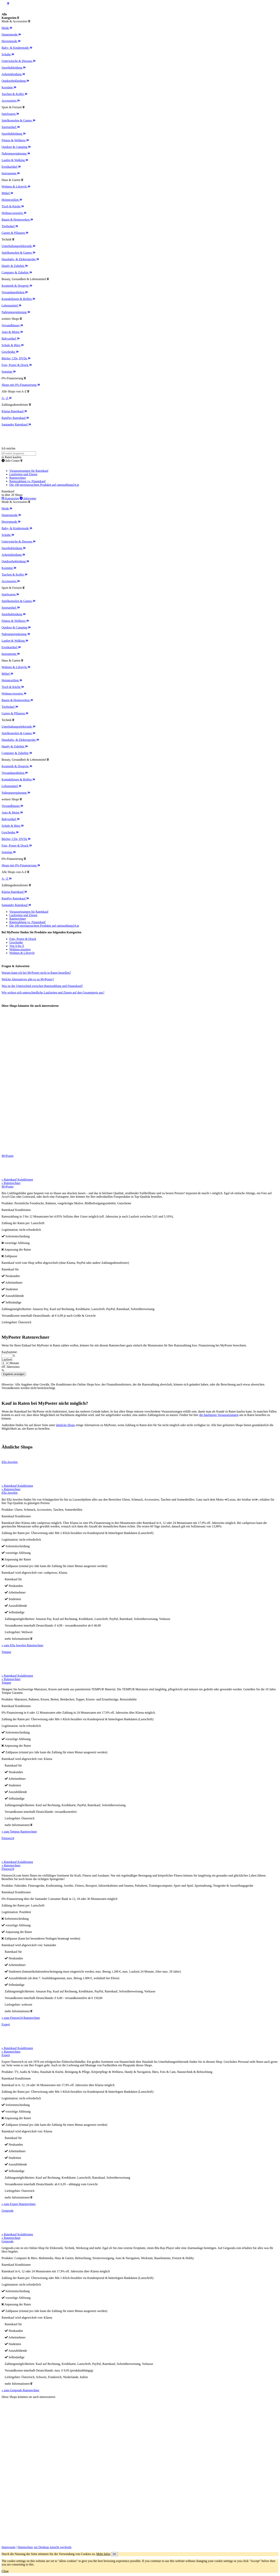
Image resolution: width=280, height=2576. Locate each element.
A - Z (7, 398)
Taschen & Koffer (14, 94)
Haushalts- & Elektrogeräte (20, 259)
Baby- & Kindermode (17, 47)
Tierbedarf (10, 226)
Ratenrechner (17, 477)
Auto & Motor (12, 332)
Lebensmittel (11, 305)
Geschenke (10, 351)
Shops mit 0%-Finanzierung (21, 384)
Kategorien (10, 498)
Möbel (7, 193)
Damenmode (11, 34)
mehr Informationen (18, 1638)
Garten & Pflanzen (15, 232)
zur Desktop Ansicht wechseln (52, 2547)
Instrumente (11, 173)
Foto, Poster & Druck (17, 365)
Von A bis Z (16, 946)
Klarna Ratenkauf (14, 411)
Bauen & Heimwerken (17, 219)
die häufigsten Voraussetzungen (218, 1415)
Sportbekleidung (14, 67)
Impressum (8, 2547)
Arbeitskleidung (13, 74)
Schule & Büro (13, 345)
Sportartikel (11, 127)
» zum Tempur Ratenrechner (19, 1831)
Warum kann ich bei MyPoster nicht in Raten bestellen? (36, 972)
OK (114, 2554)
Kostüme (9, 87)
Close (5, 2571)
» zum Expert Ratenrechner (19, 2204)
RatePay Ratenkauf (15, 418)
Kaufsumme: (10, 1352)
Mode (7, 28)
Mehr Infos (103, 2554)
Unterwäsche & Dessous (19, 61)
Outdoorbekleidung (15, 80)
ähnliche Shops (65, 1425)
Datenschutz (25, 2547)
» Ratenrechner (11, 1183)
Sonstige (9, 371)
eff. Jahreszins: (11, 1366)
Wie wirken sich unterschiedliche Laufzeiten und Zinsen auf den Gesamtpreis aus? (53, 992)
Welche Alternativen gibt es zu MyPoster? (28, 979)
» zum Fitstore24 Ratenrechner (21, 2017)
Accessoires (11, 100)
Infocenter (28, 498)
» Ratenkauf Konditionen (17, 1179)
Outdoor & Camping (16, 147)
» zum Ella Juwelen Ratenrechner (22, 1645)
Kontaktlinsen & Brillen (18, 299)
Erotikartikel (11, 166)
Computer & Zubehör (17, 272)
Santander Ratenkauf (16, 424)
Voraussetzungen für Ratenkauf (28, 470)
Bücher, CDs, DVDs (16, 358)
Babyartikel (11, 338)
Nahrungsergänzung (16, 153)
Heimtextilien (12, 199)
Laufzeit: (7, 1359)
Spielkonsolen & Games (18, 120)
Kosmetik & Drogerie (17, 285)
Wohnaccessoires (14, 213)
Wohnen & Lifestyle (16, 186)
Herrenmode (11, 41)
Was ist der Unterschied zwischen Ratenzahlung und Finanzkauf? (42, 986)
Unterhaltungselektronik (18, 246)
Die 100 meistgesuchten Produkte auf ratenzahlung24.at (44, 484)
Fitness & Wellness (15, 140)
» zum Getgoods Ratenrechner (20, 2390)
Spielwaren (10, 113)
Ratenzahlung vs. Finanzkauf (27, 481)
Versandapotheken (15, 292)
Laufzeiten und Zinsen (23, 474)
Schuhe (8, 54)
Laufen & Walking (15, 160)
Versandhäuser (12, 325)
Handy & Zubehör (15, 265)
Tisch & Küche (13, 206)
